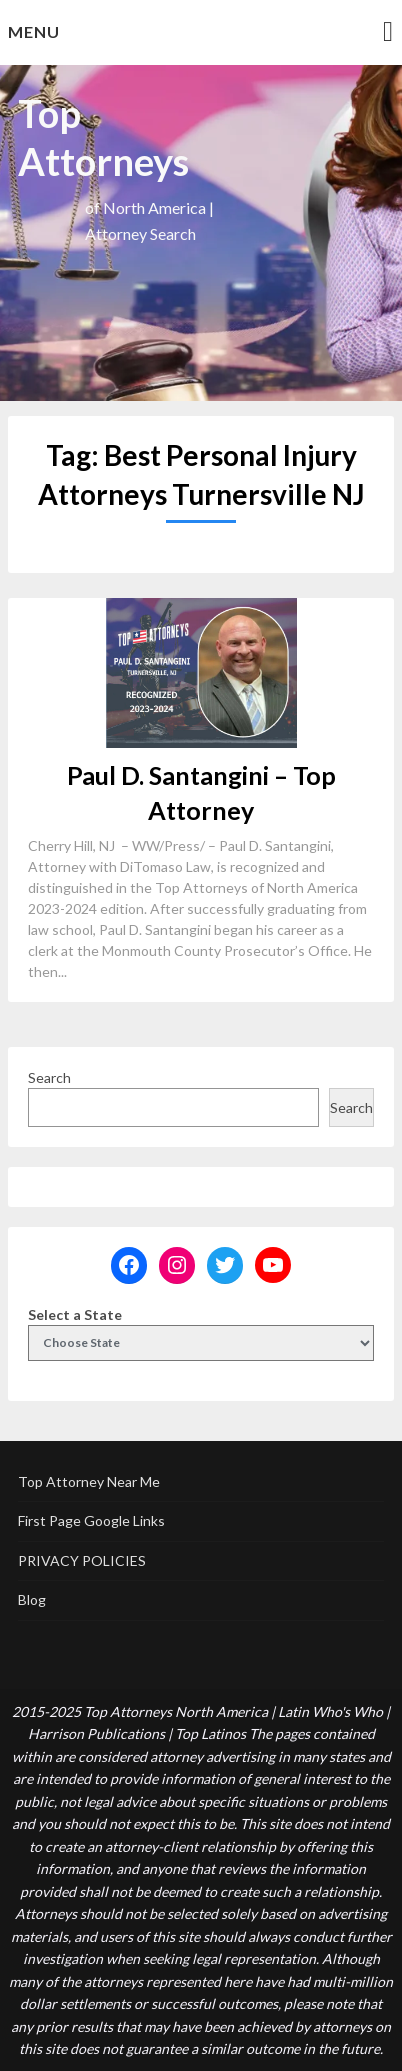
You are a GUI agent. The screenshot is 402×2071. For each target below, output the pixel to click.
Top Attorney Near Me (89, 1481)
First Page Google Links (91, 1520)
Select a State (75, 1314)
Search (49, 1077)
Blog (32, 1599)
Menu (34, 31)
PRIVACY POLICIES (82, 1560)
